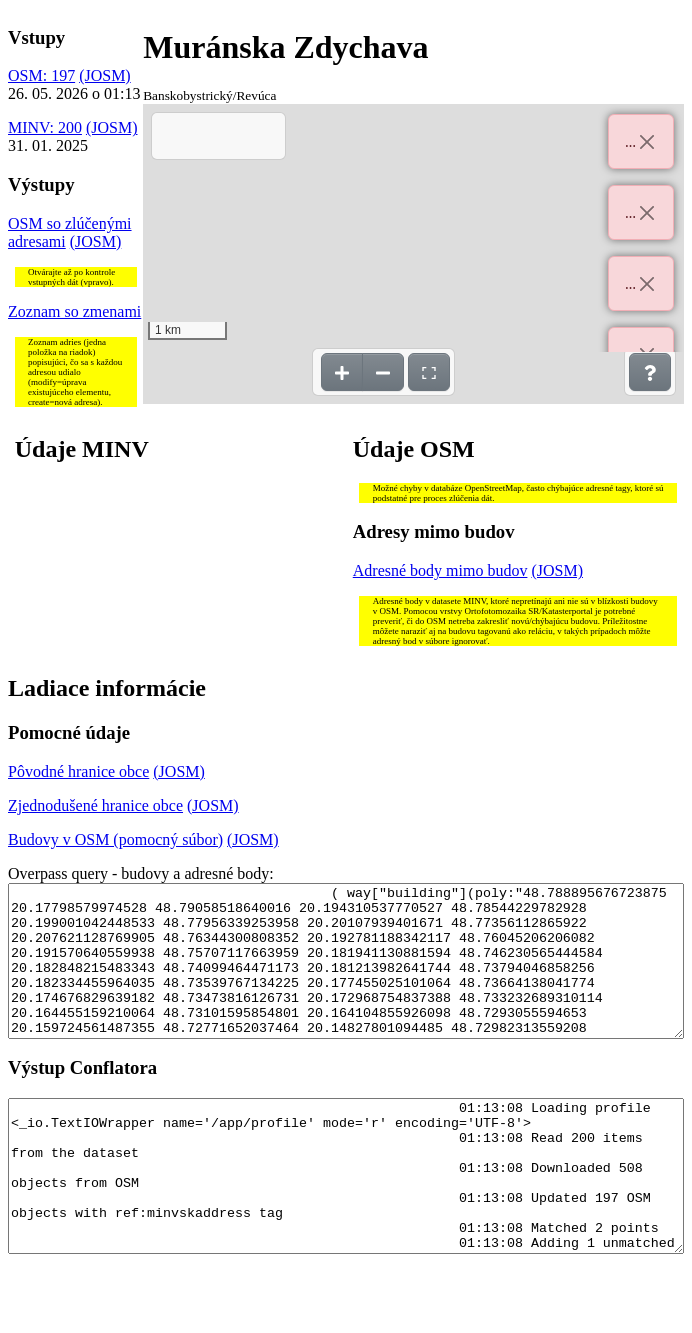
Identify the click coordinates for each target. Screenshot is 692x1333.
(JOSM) (105, 75)
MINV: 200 (45, 127)
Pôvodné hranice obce (78, 771)
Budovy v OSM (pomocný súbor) (115, 839)
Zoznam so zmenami (74, 311)
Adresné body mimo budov (440, 570)
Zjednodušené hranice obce (95, 805)
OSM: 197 (41, 75)
